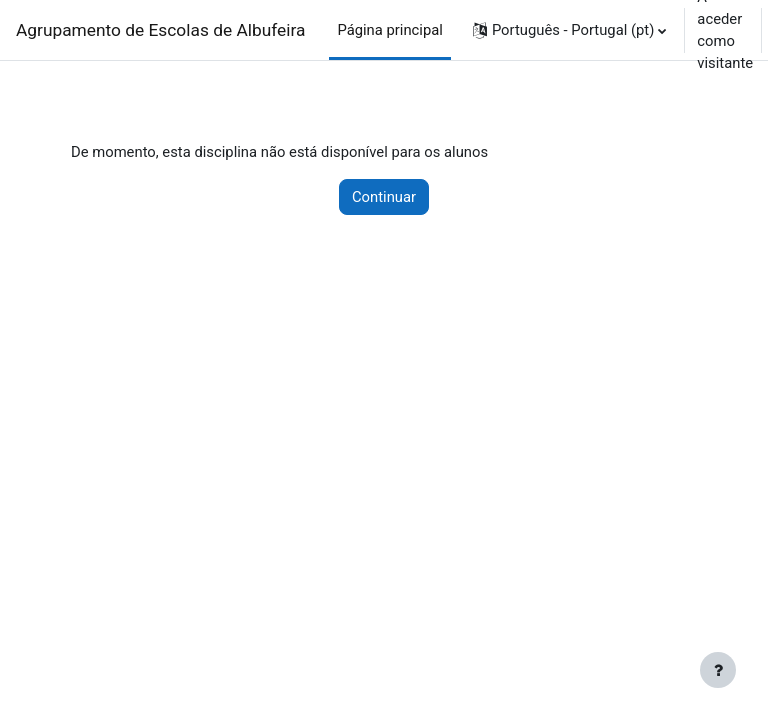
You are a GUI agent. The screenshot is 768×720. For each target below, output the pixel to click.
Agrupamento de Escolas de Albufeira (160, 30)
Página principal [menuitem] (390, 30)
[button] (569, 30)
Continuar (384, 197)
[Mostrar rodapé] (718, 670)
